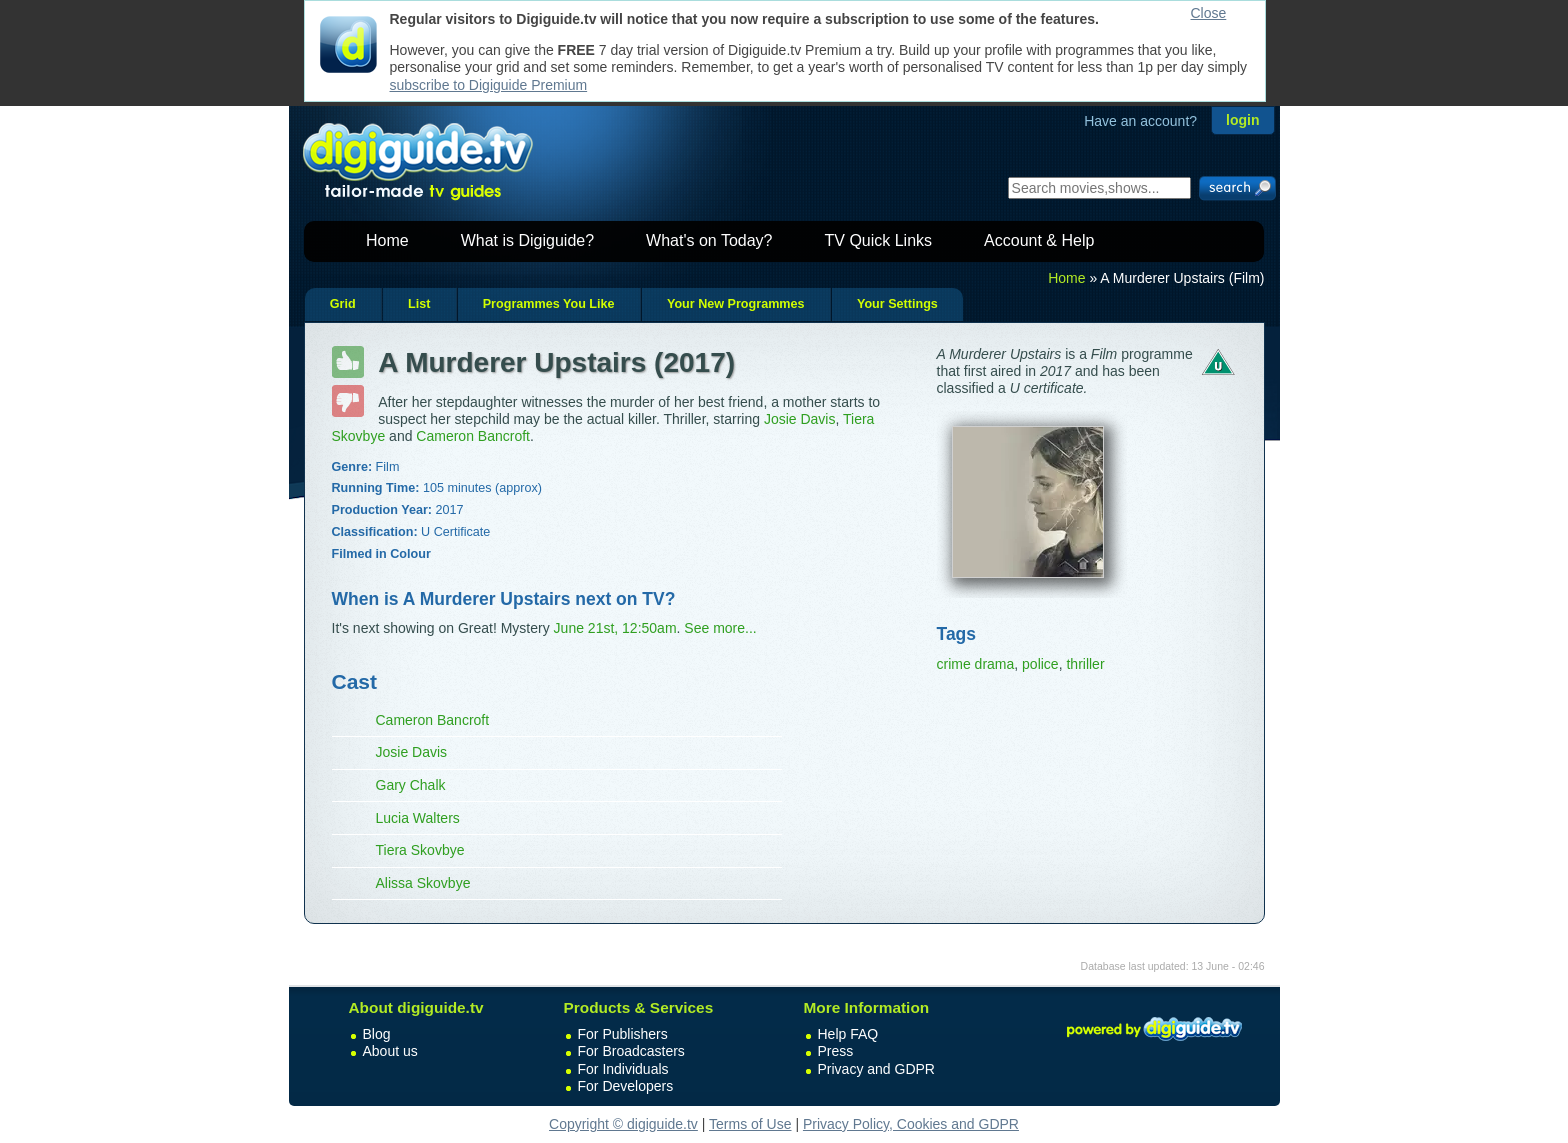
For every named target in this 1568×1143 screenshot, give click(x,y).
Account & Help (1039, 240)
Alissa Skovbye (423, 883)
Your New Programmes (736, 304)
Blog (377, 1034)
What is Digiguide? (527, 240)
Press (836, 1051)
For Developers (626, 1086)
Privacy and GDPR (876, 1069)
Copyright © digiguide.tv (623, 1124)
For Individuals (623, 1069)
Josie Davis (800, 419)
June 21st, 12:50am (615, 628)
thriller (1085, 664)
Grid (343, 304)
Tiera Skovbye (420, 850)
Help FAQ (848, 1034)
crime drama (976, 664)
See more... (720, 628)
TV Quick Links (878, 240)
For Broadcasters (631, 1051)
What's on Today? (709, 240)
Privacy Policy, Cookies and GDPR (911, 1124)
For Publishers (623, 1034)
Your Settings (897, 304)
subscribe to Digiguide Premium (489, 85)
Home (387, 240)
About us (390, 1051)
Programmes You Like (549, 304)
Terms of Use (750, 1124)
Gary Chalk (411, 785)
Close (1209, 13)
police (1040, 664)
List (419, 304)
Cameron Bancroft (473, 436)
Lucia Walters (418, 818)
